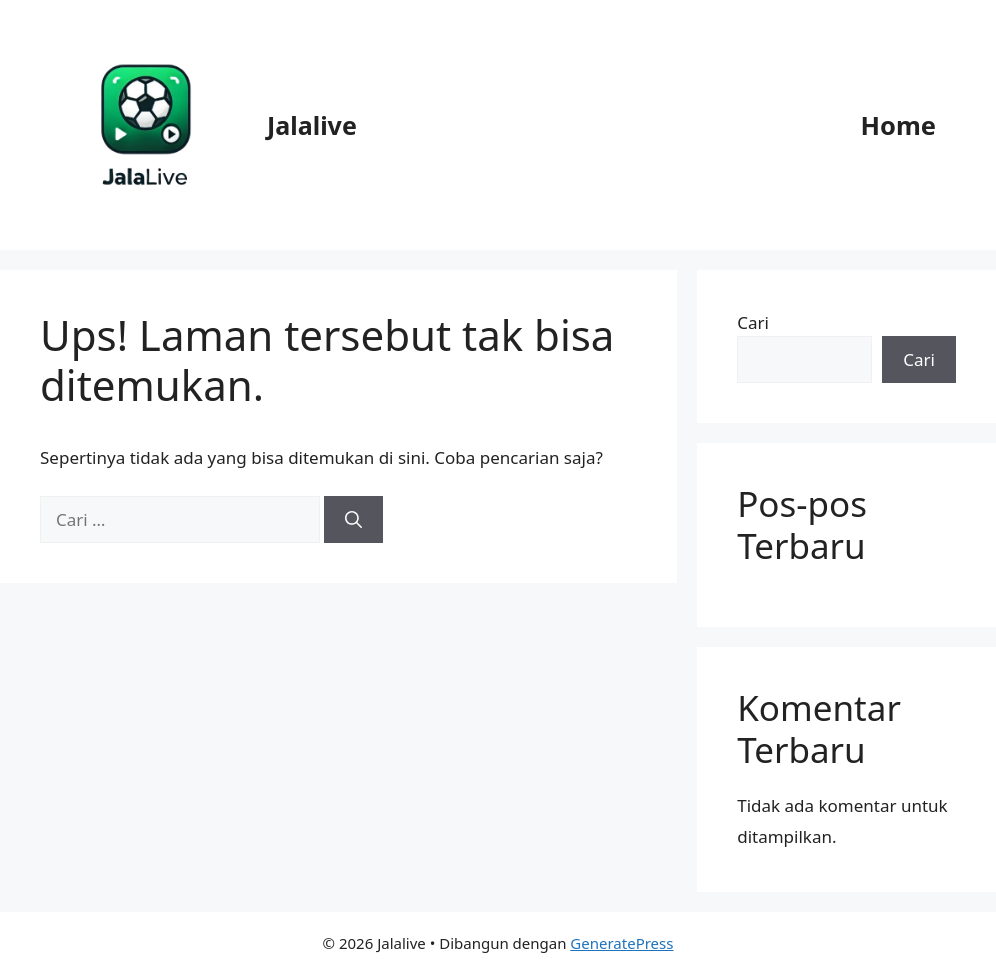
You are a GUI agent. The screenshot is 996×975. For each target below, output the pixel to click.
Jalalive (312, 125)
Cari (753, 322)
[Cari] (353, 520)
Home (898, 125)
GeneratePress (621, 943)
